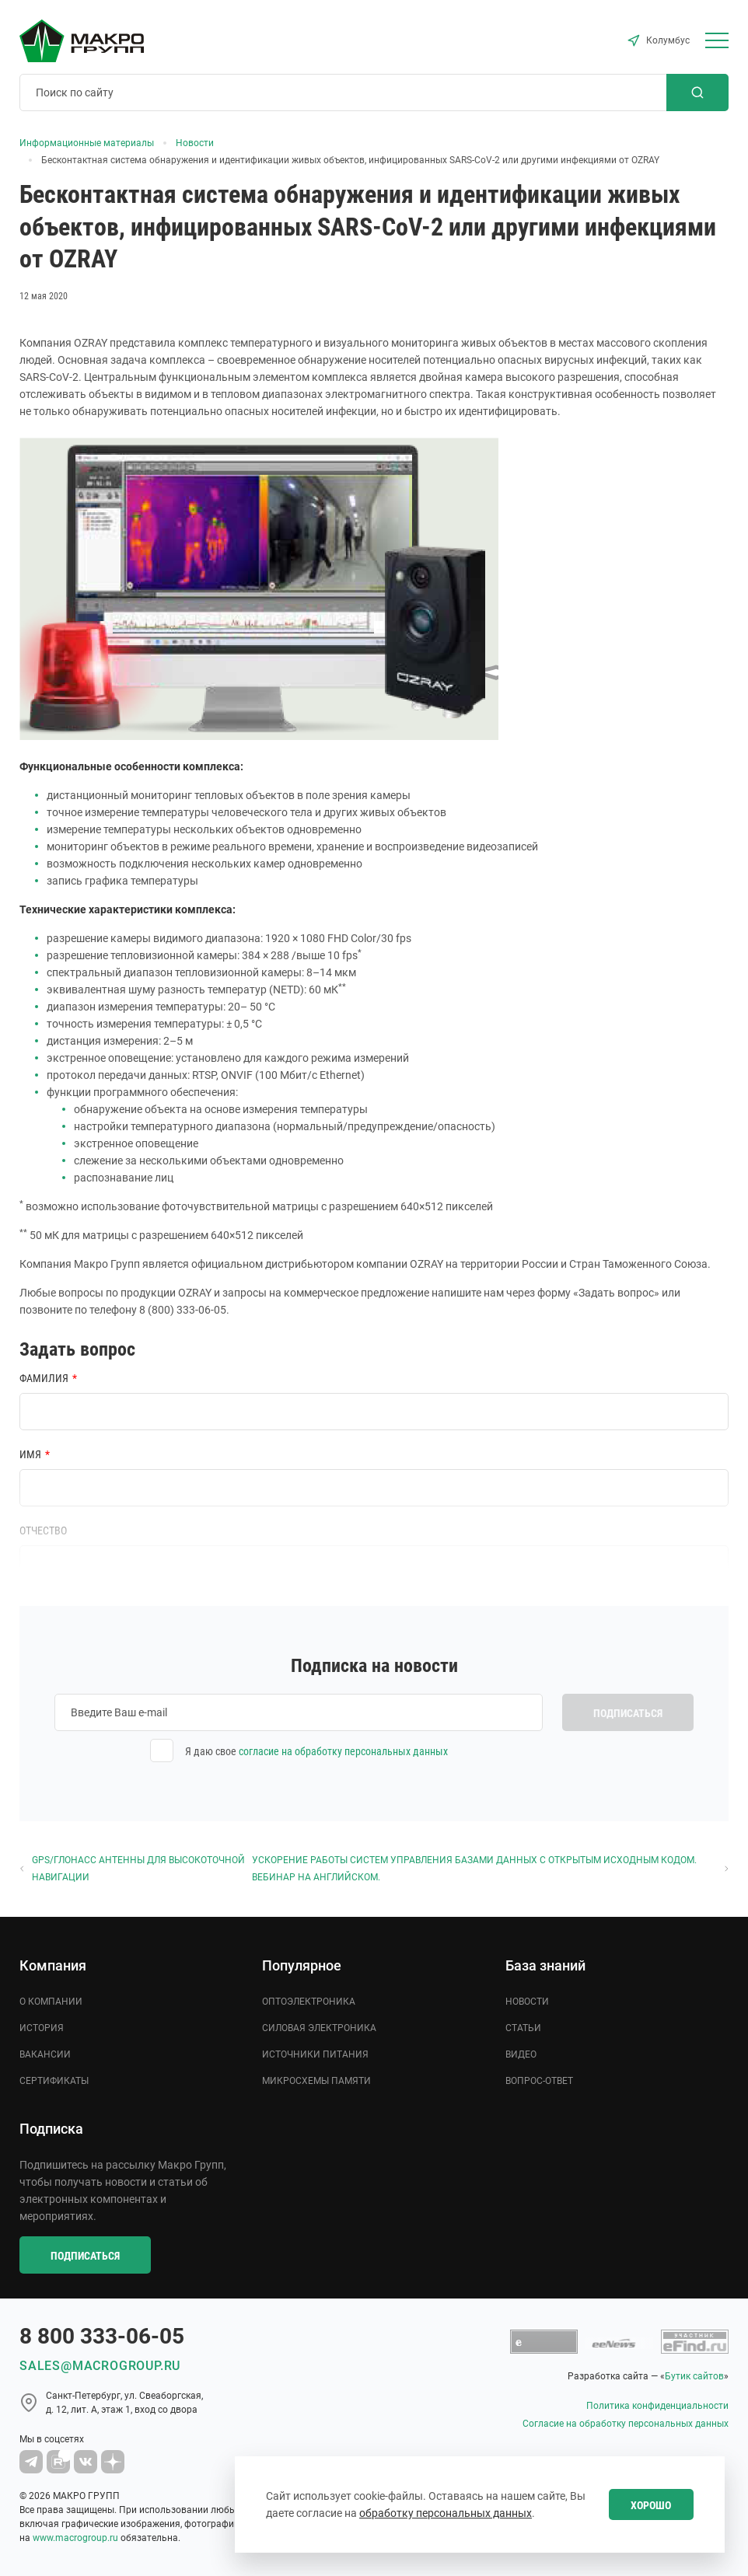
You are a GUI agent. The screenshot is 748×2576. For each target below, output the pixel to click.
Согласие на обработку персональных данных (626, 2423)
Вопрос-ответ (539, 2080)
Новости (527, 2001)
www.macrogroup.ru (75, 2537)
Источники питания (315, 2054)
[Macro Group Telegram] (31, 2461)
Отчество (43, 1530)
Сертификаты (54, 2080)
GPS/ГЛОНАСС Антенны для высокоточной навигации (132, 1869)
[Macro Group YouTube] (58, 2461)
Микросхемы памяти (316, 2080)
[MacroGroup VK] (85, 2461)
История (41, 2028)
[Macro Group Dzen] (112, 2461)
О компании (50, 2001)
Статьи (523, 2028)
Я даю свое (316, 1751)
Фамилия (43, 1378)
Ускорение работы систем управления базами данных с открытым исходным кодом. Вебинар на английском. (490, 1869)
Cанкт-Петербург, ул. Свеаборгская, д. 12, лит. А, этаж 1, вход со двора (124, 2402)
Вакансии (45, 2054)
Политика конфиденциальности (657, 2405)
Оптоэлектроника (308, 2001)
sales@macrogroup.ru (99, 2365)
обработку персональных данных (445, 2513)
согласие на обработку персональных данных (343, 1751)
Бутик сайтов (694, 2376)
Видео (521, 2054)
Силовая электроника (319, 2028)
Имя (30, 1454)
